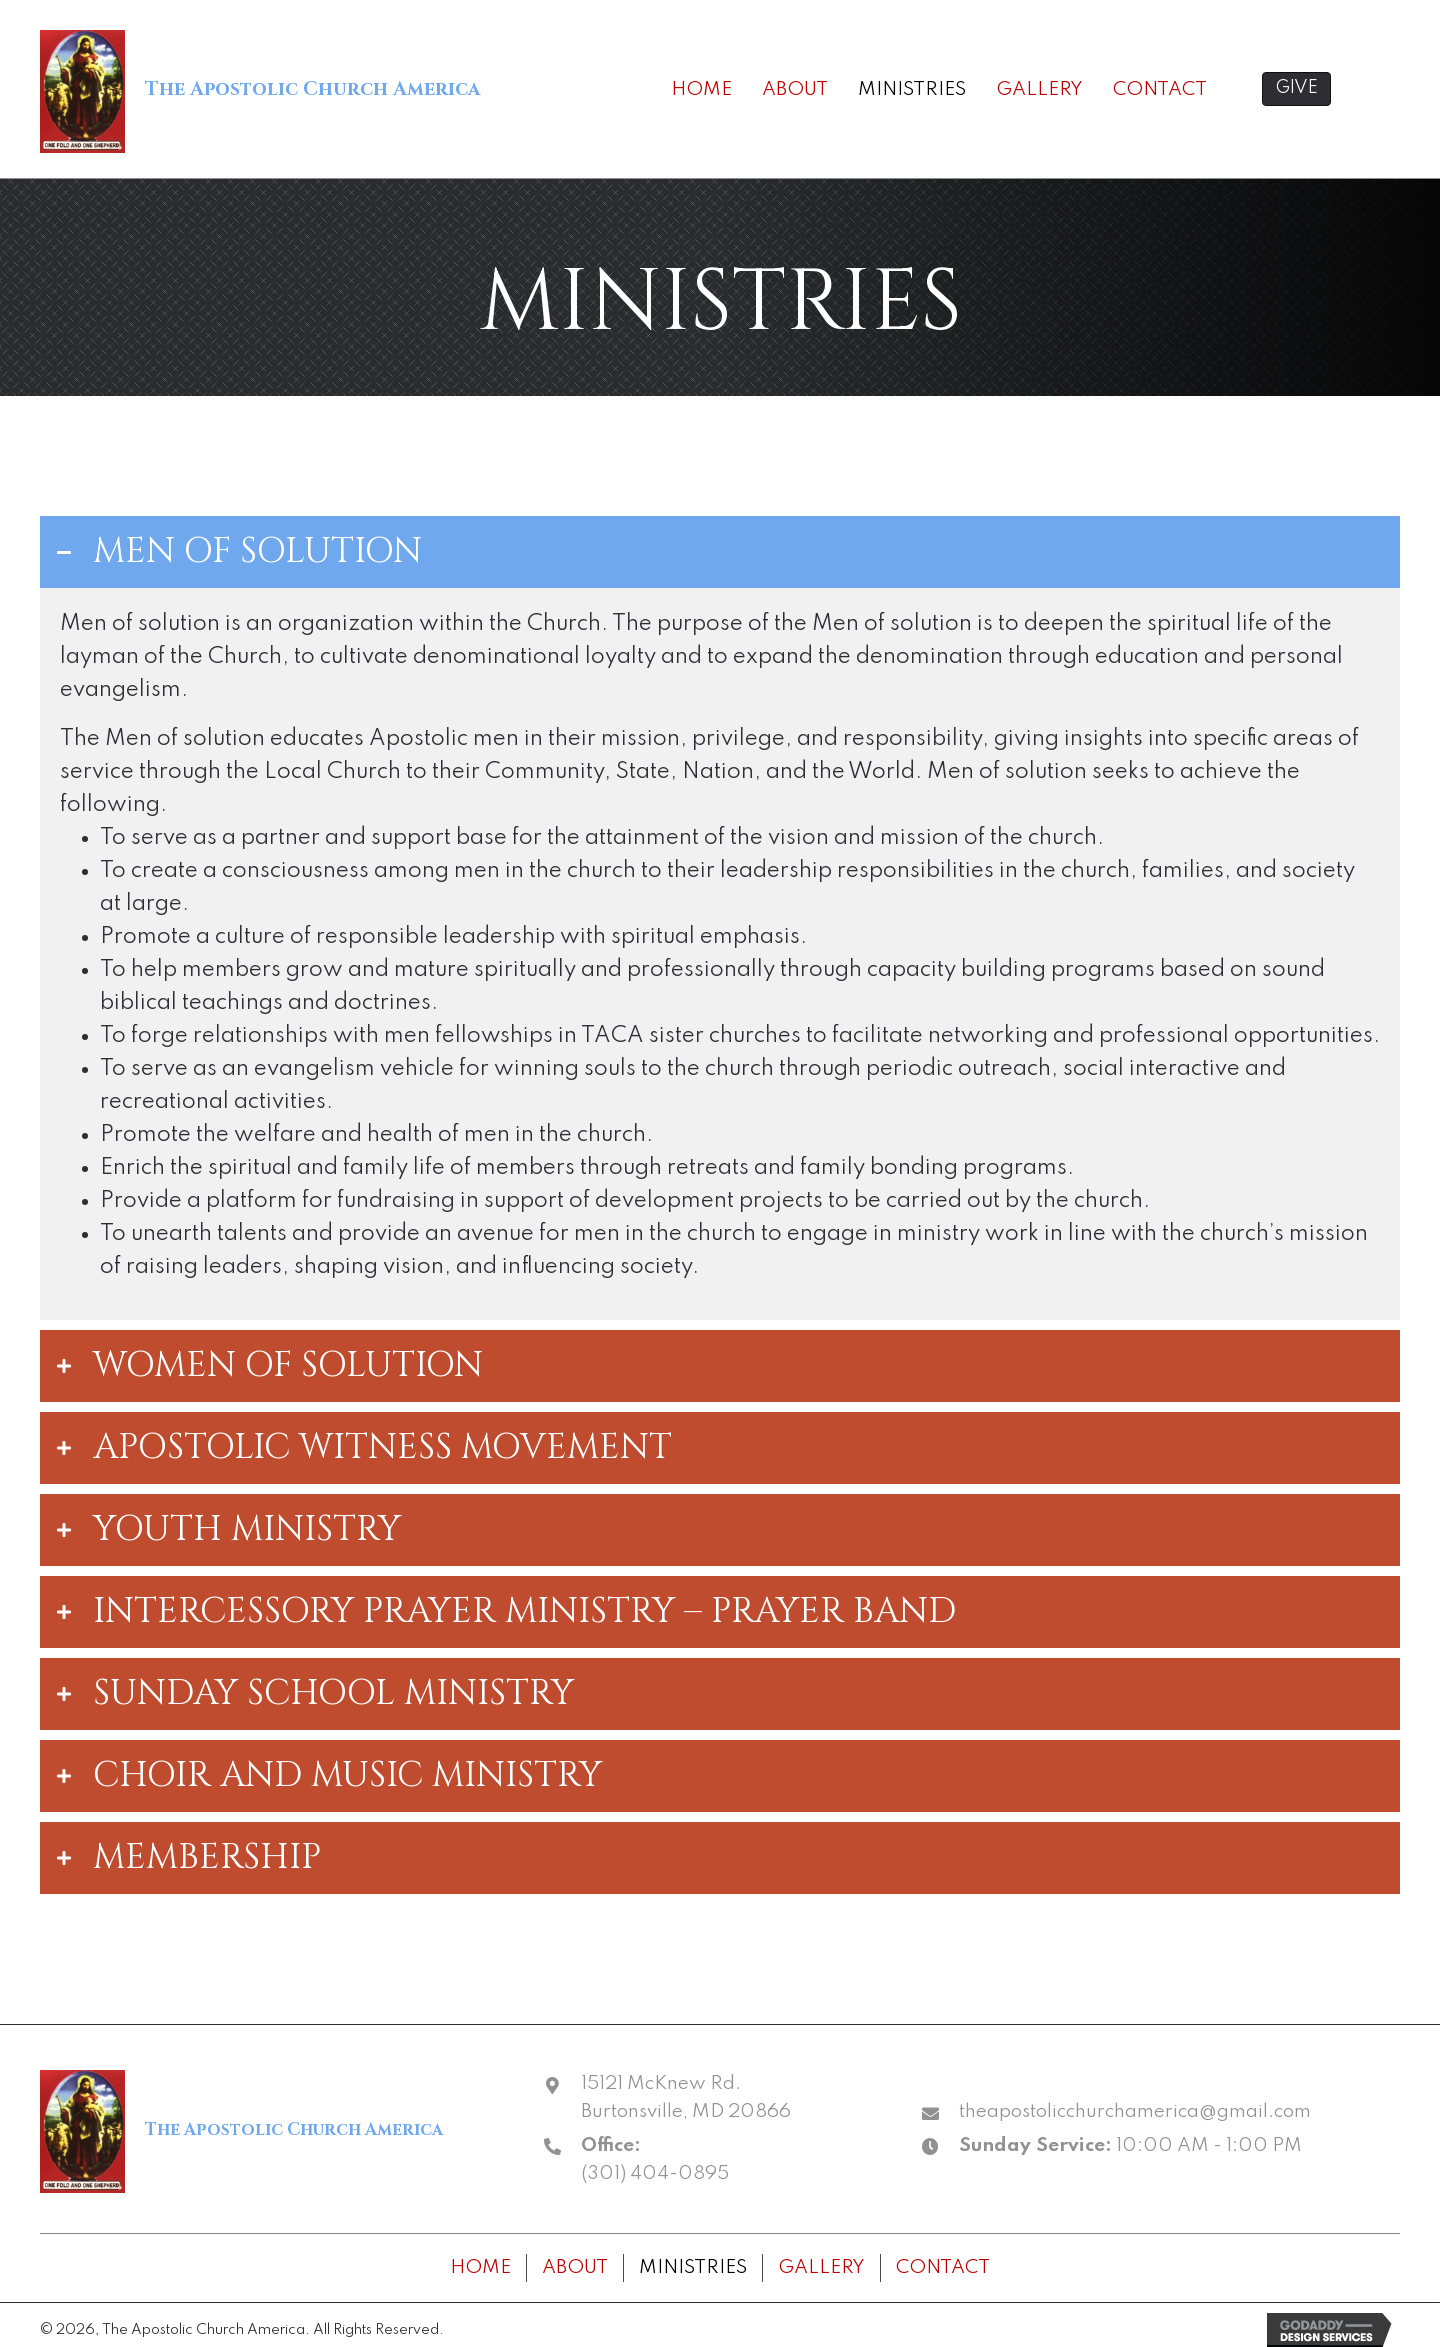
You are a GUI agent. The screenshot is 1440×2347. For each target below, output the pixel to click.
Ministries (693, 2267)
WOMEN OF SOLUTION (288, 1366)
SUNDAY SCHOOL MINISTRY (333, 1694)
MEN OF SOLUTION (257, 552)
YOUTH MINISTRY (247, 1530)
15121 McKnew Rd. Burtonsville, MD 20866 (686, 2097)
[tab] (720, 552)
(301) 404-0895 (655, 2173)
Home (480, 2267)
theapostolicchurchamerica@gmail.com (1135, 2111)
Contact (943, 2267)
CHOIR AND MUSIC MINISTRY (347, 1776)
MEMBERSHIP (207, 1858)
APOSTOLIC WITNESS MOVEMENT (382, 1448)
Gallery (821, 2267)
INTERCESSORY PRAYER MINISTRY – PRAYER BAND (524, 1612)
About (575, 2267)
